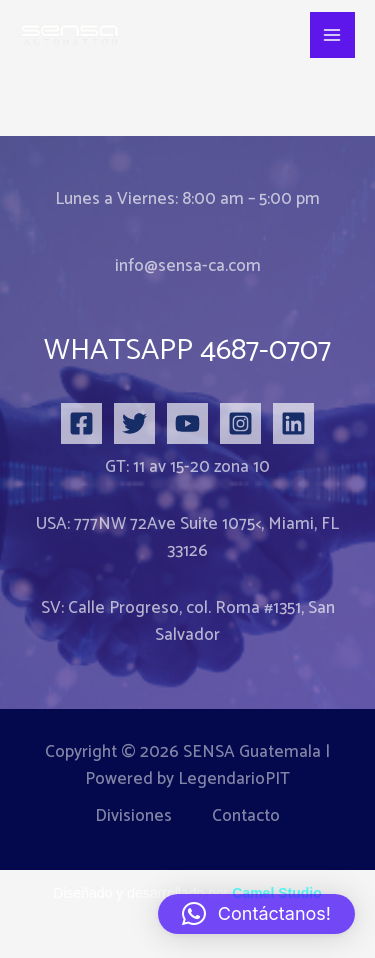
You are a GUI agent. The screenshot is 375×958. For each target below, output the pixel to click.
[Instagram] (240, 423)
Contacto (246, 816)
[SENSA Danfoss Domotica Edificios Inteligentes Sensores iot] (70, 35)
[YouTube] (187, 423)
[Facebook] (81, 423)
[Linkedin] (293, 423)
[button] (256, 914)
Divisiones (133, 816)
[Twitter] (134, 423)
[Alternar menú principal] (333, 35)
